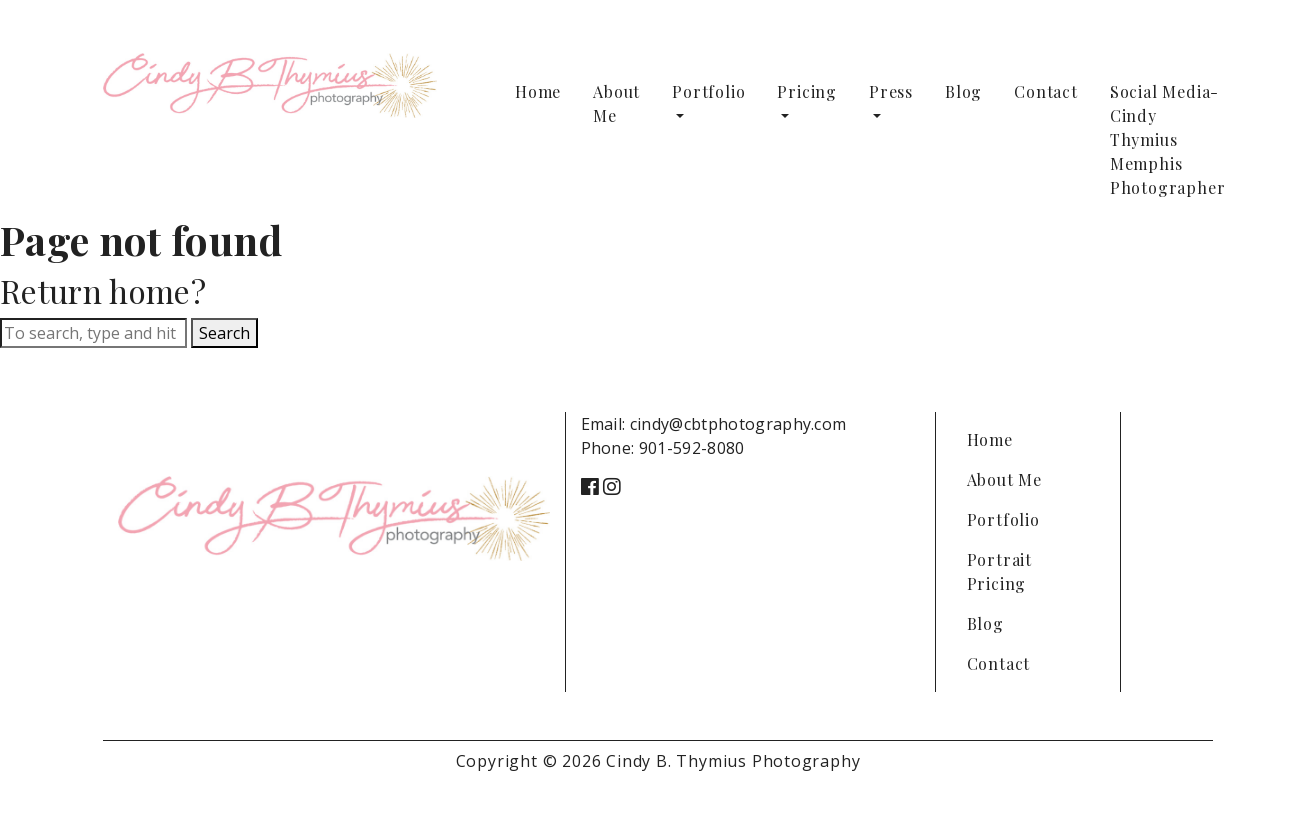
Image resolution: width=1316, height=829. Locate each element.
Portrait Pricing (999, 571)
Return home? (103, 290)
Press (891, 91)
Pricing (807, 91)
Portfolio (708, 91)
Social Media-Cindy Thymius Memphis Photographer (1168, 139)
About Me (616, 103)
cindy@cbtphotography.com (738, 424)
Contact (1046, 91)
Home (538, 91)
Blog (963, 91)
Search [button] (224, 333)
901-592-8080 (692, 448)
